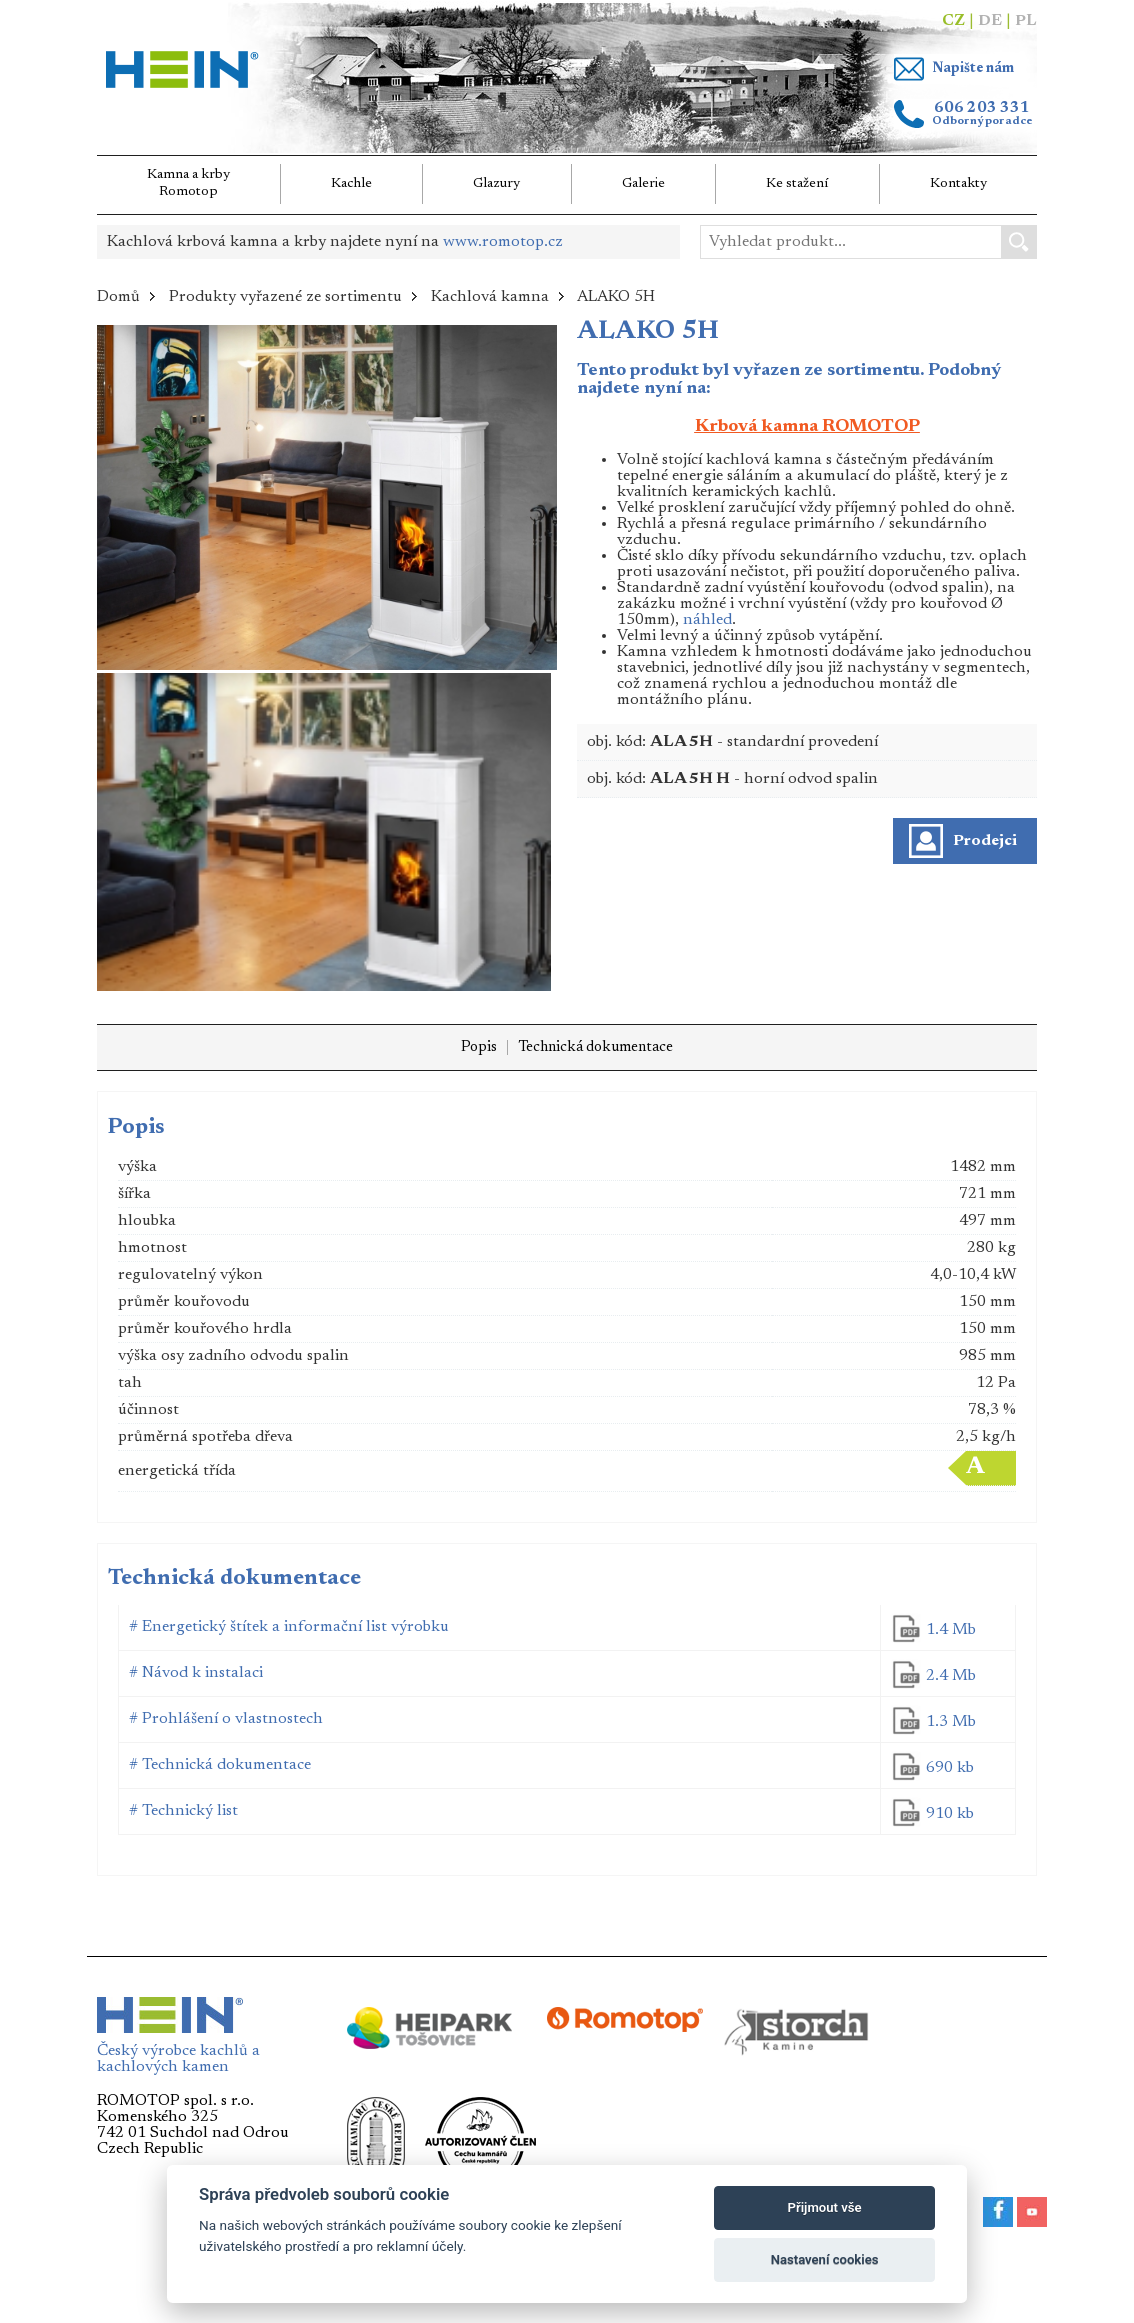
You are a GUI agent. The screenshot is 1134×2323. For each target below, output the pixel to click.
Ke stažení (797, 184)
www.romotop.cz (503, 242)
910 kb (950, 1814)
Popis (479, 1047)
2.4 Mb (951, 1676)
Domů (118, 297)
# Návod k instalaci (196, 1673)
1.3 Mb (951, 1722)
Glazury (496, 184)
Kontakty (958, 184)
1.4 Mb (951, 1630)
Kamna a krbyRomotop (188, 183)
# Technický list (183, 1811)
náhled (707, 620)
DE (990, 21)
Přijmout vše (825, 2207)
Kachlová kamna (490, 297)
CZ (953, 21)
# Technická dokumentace (220, 1765)
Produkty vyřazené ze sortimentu (285, 297)
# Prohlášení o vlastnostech (226, 1719)
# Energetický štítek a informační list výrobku (289, 1627)
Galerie (643, 184)
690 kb (950, 1768)
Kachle (351, 184)
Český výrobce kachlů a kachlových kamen (178, 2053)
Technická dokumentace (595, 1047)
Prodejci (985, 841)
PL (1026, 21)
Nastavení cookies (825, 2259)
